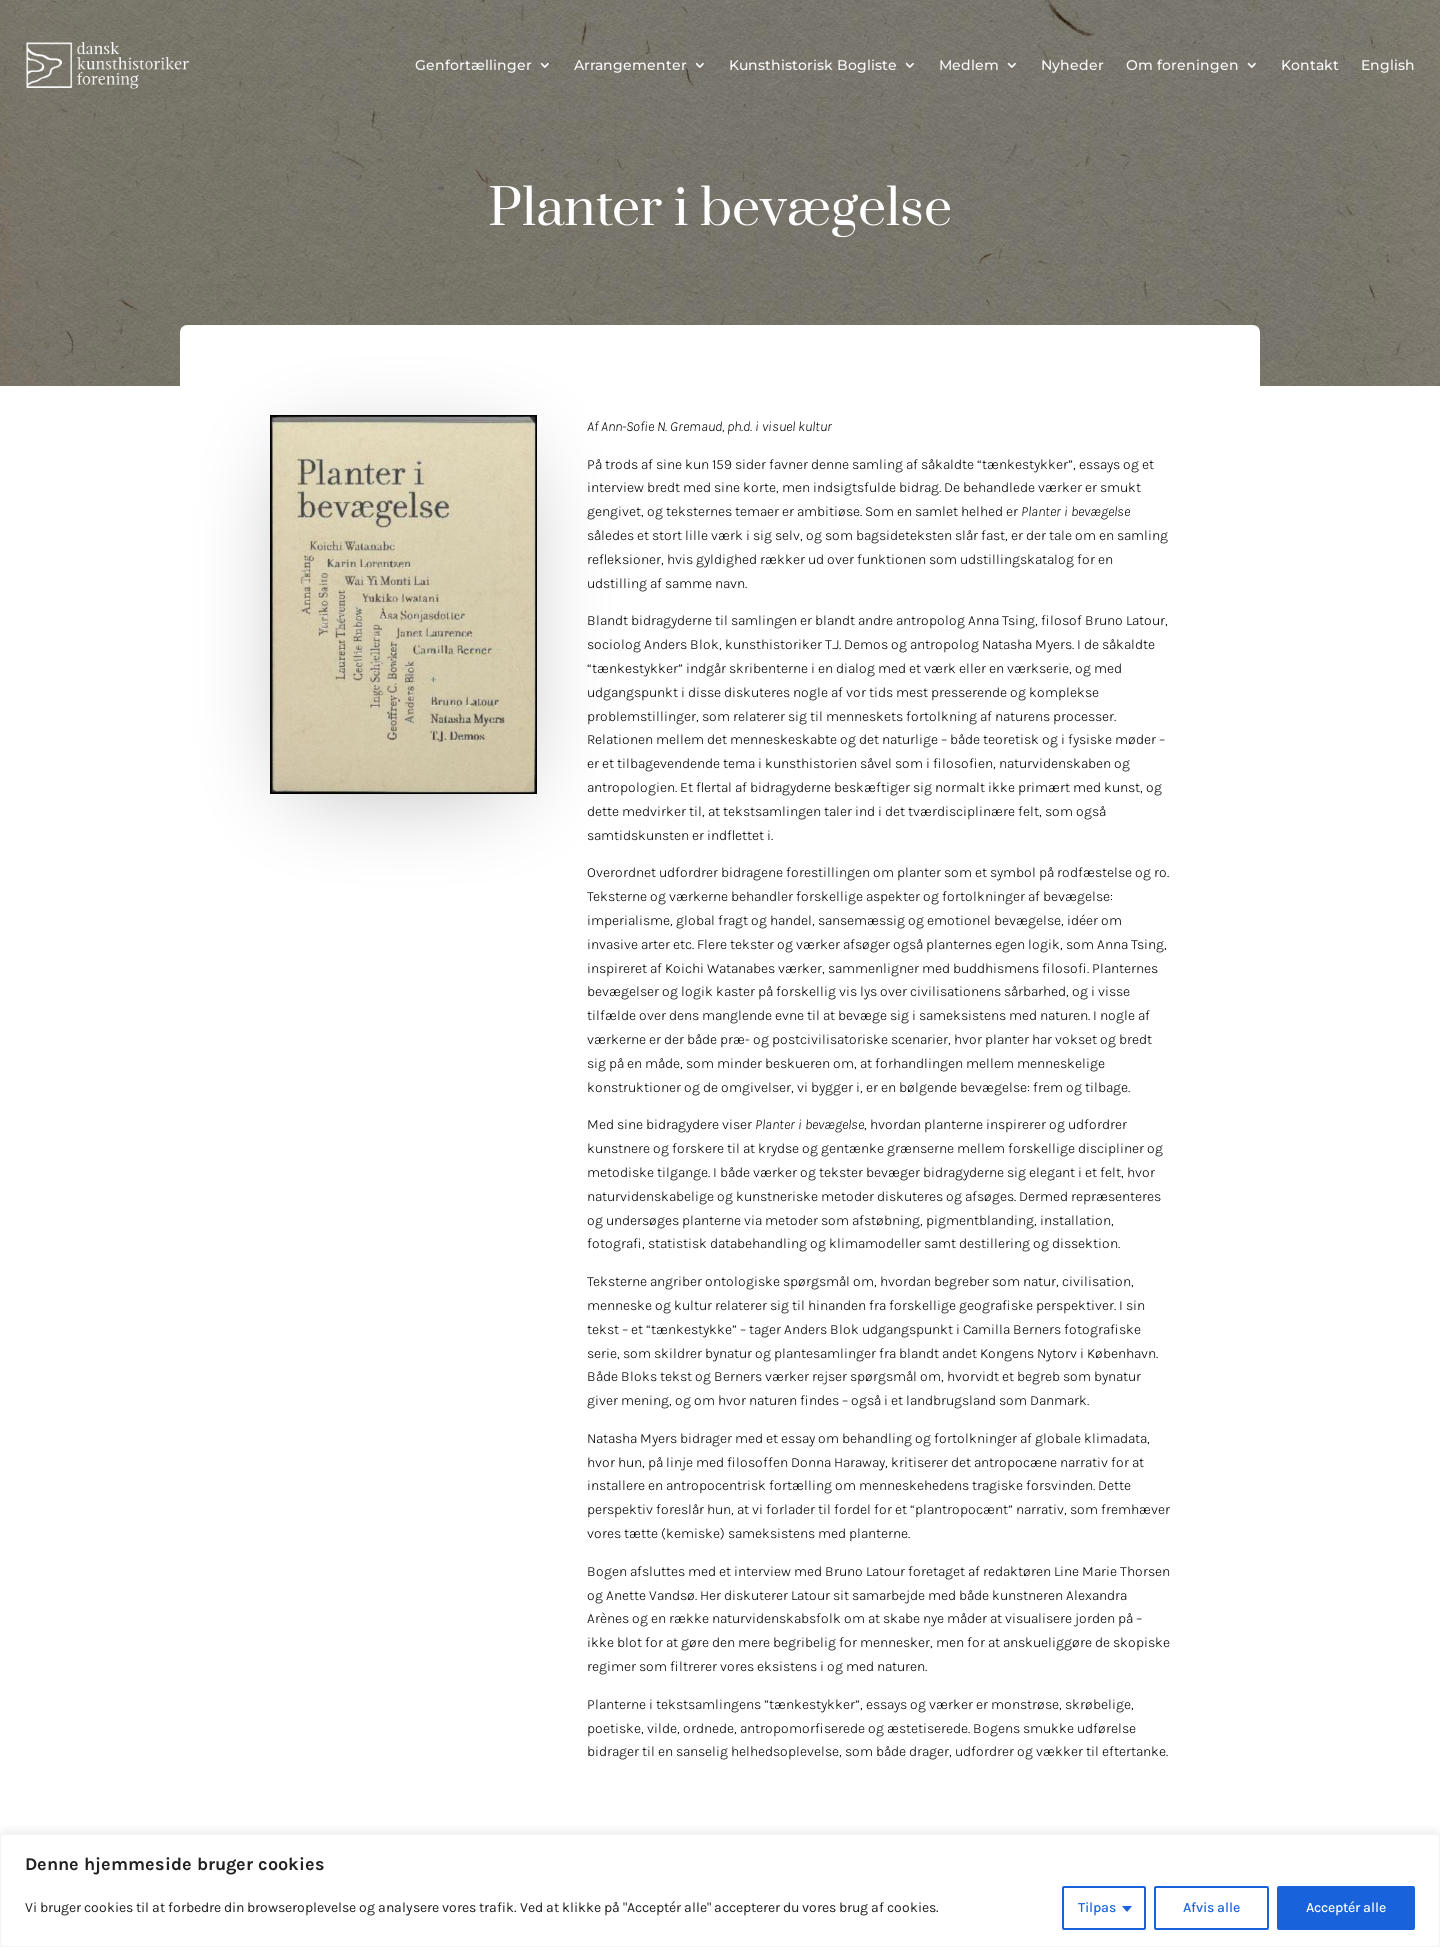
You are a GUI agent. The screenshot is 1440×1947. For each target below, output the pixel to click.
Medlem (969, 65)
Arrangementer (630, 65)
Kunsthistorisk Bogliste (813, 65)
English (1388, 65)
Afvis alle (1211, 1907)
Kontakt (1310, 65)
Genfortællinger (473, 65)
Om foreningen (1182, 65)
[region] (720, 1890)
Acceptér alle (1346, 1907)
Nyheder (1072, 65)
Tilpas (1097, 1907)
